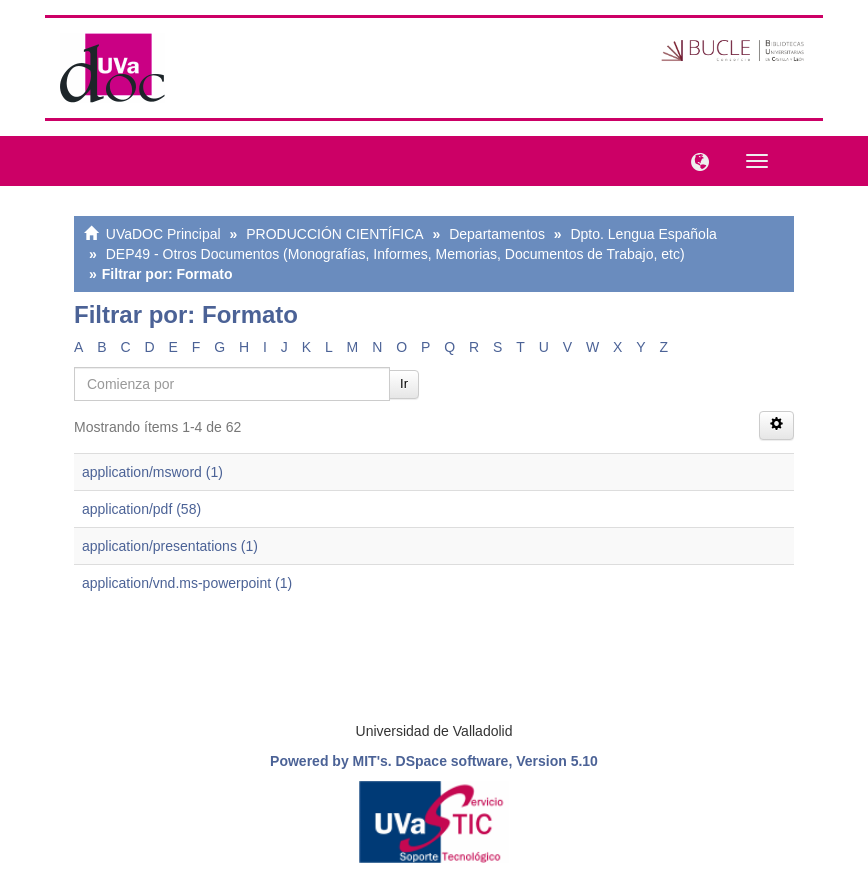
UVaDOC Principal (163, 234)
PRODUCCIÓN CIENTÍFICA (334, 234)
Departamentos (497, 234)
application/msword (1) (152, 472)
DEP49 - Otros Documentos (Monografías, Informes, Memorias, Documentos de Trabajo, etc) (395, 254)
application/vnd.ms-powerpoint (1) (187, 583)
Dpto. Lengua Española (643, 234)
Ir (404, 383)
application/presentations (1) (170, 546)
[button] (695, 160)
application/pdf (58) (141, 509)
